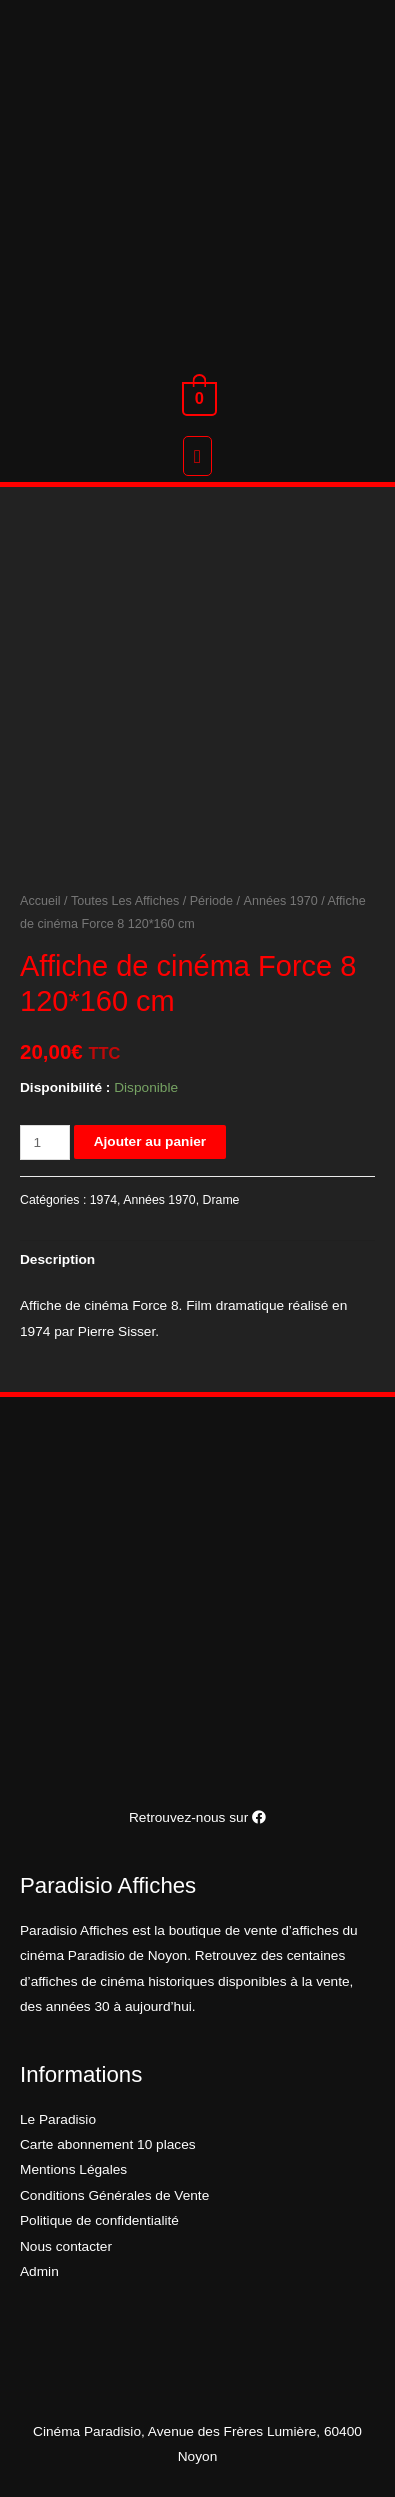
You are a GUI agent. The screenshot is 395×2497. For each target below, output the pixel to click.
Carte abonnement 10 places (108, 2144)
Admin (39, 2271)
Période (211, 901)
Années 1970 (281, 901)
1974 (103, 1200)
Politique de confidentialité (99, 2220)
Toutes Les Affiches (125, 901)
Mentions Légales (73, 2169)
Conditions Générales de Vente (114, 2195)
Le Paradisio (58, 2119)
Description (57, 1259)
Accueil (40, 901)
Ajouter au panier (150, 1141)
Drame (221, 1200)
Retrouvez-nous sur (197, 1817)
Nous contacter (66, 2246)
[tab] (197, 1260)
